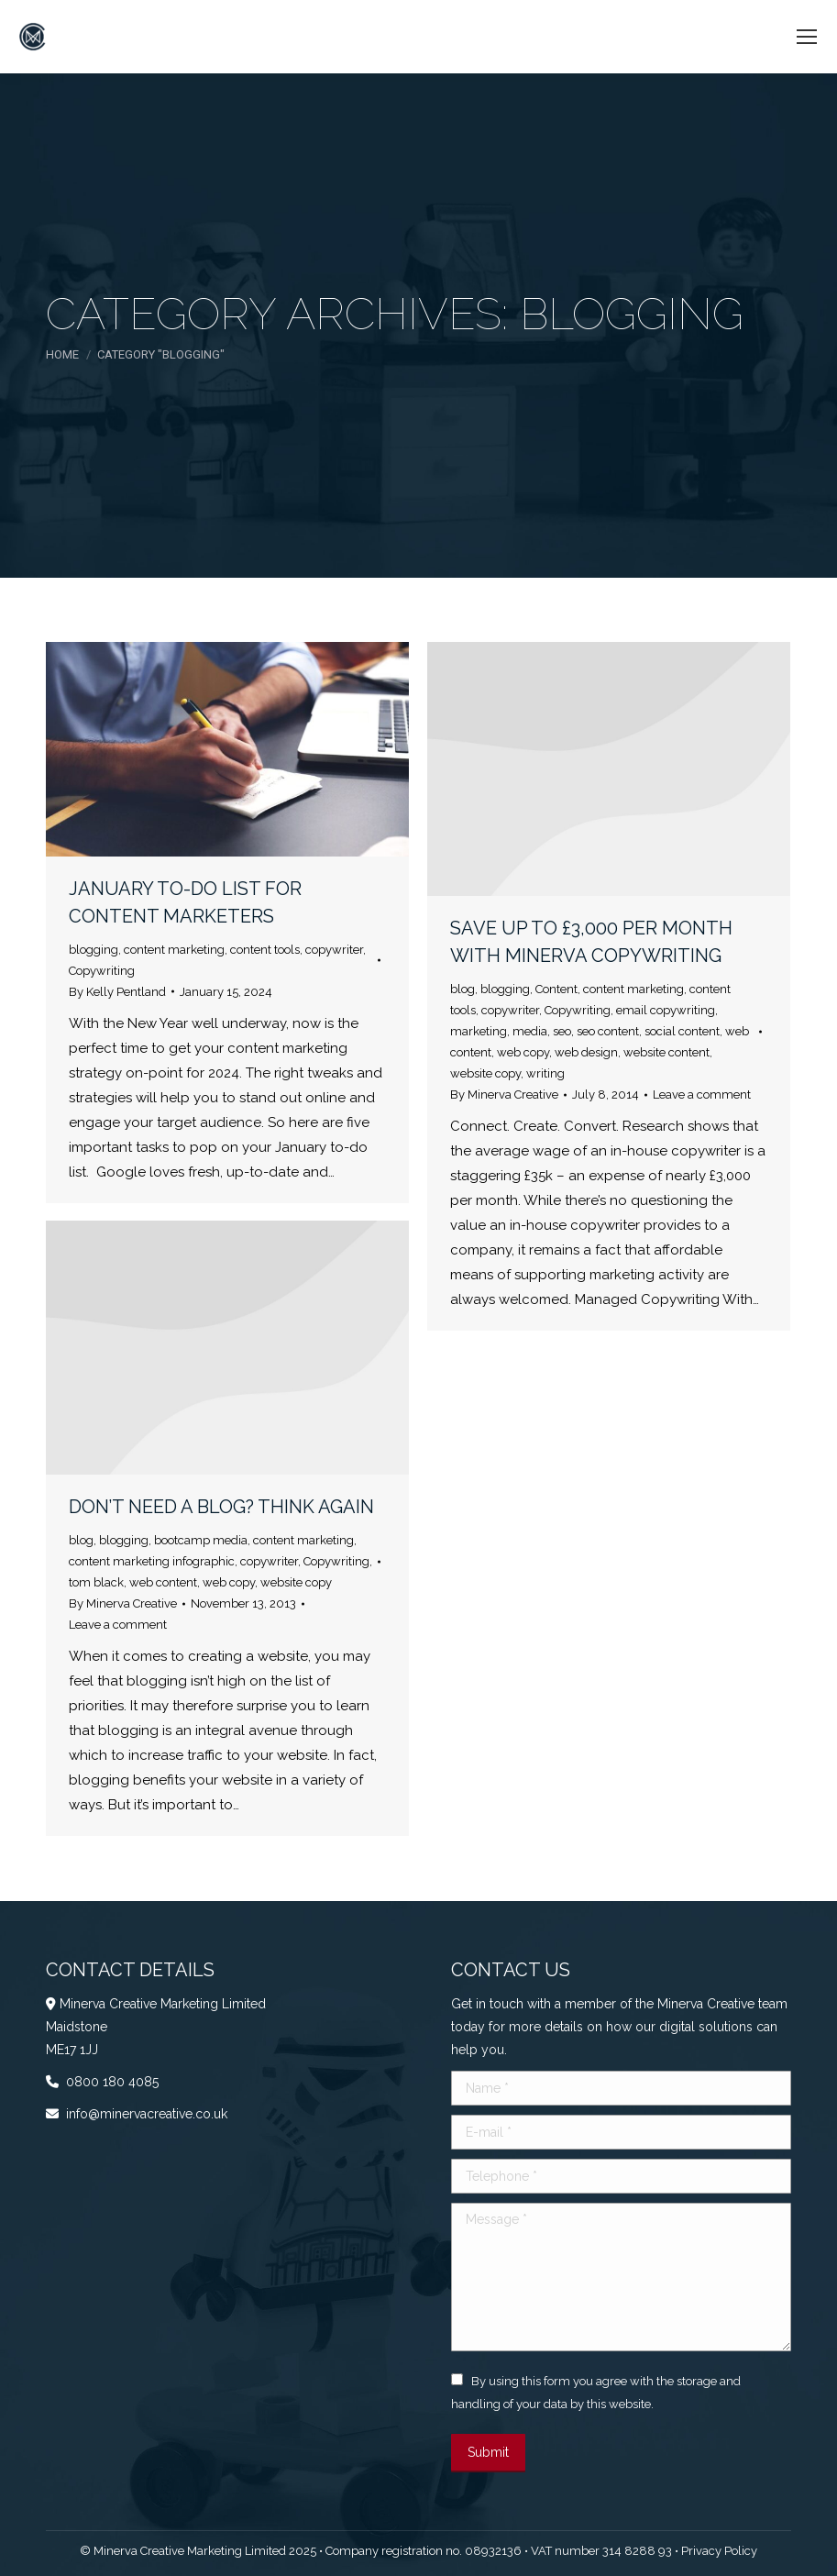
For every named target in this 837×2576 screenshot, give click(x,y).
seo (562, 1031)
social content (682, 1031)
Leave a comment (702, 1094)
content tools (265, 949)
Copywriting (102, 971)
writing (545, 1073)
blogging (93, 949)
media (529, 1031)
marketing (478, 1031)
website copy (485, 1073)
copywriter (334, 949)
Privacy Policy (719, 2551)
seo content (608, 1031)
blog (462, 989)
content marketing (174, 949)
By (117, 992)
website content (666, 1052)
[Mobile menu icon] (807, 37)
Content (556, 989)
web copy (523, 1052)
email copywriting (665, 1010)
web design (586, 1052)
